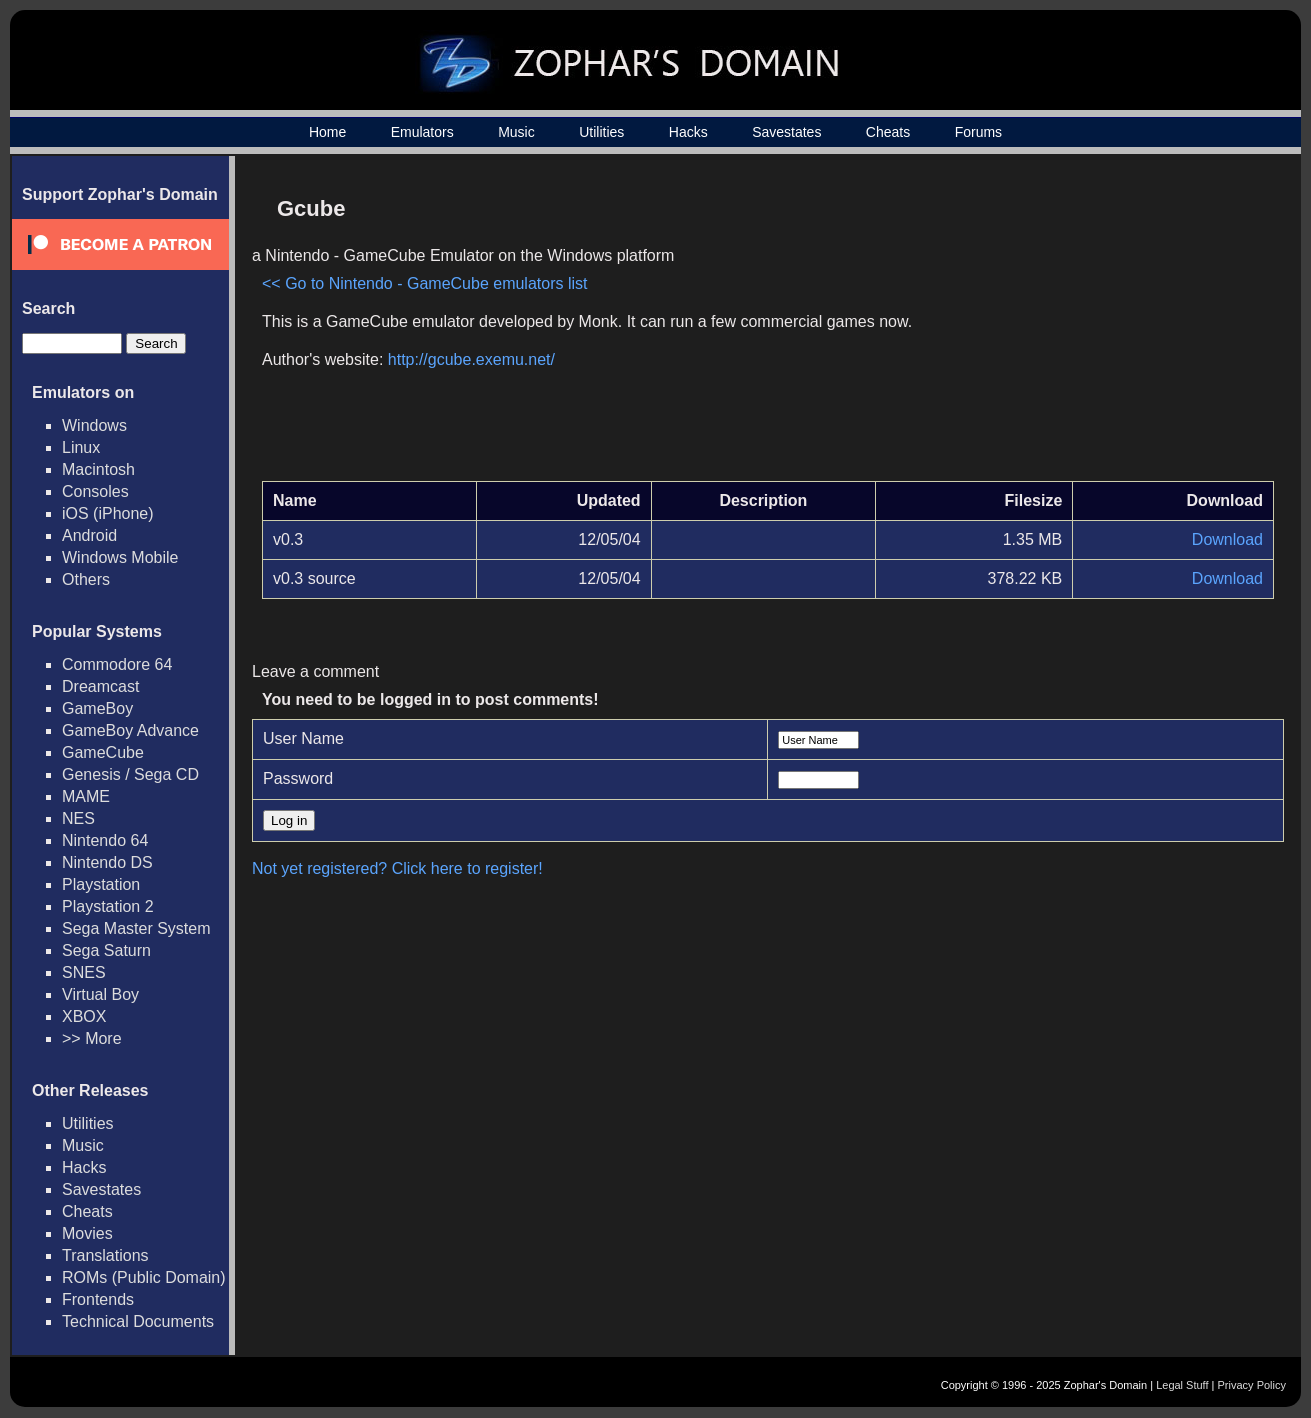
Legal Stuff (1182, 1385)
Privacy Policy (1252, 1385)
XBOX (84, 1016)
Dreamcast (100, 686)
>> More (92, 1038)
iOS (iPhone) (108, 513)
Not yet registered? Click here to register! (397, 868)
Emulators (422, 132)
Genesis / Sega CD (130, 774)
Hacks (688, 132)
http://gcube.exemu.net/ (471, 359)
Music (516, 132)
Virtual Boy (100, 994)
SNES (84, 972)
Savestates (786, 132)
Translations (105, 1255)
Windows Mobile (120, 557)
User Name (303, 738)
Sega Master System (136, 928)
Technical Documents (138, 1321)
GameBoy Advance (130, 730)
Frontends (98, 1299)
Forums (978, 132)
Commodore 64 (117, 664)
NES (78, 818)
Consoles (95, 491)
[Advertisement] (1104, 326)
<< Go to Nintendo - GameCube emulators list (425, 283)
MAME (86, 796)
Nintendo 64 (105, 840)
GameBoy (97, 708)
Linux (81, 447)
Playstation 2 (108, 906)
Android (89, 535)
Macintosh (98, 469)
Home (327, 132)
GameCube (103, 752)
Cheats (888, 132)
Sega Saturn (106, 950)
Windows (94, 425)
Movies (87, 1233)
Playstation (101, 884)
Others (86, 579)
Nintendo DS (107, 862)
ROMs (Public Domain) (144, 1277)
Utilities (601, 132)
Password (298, 778)
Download (1227, 539)
